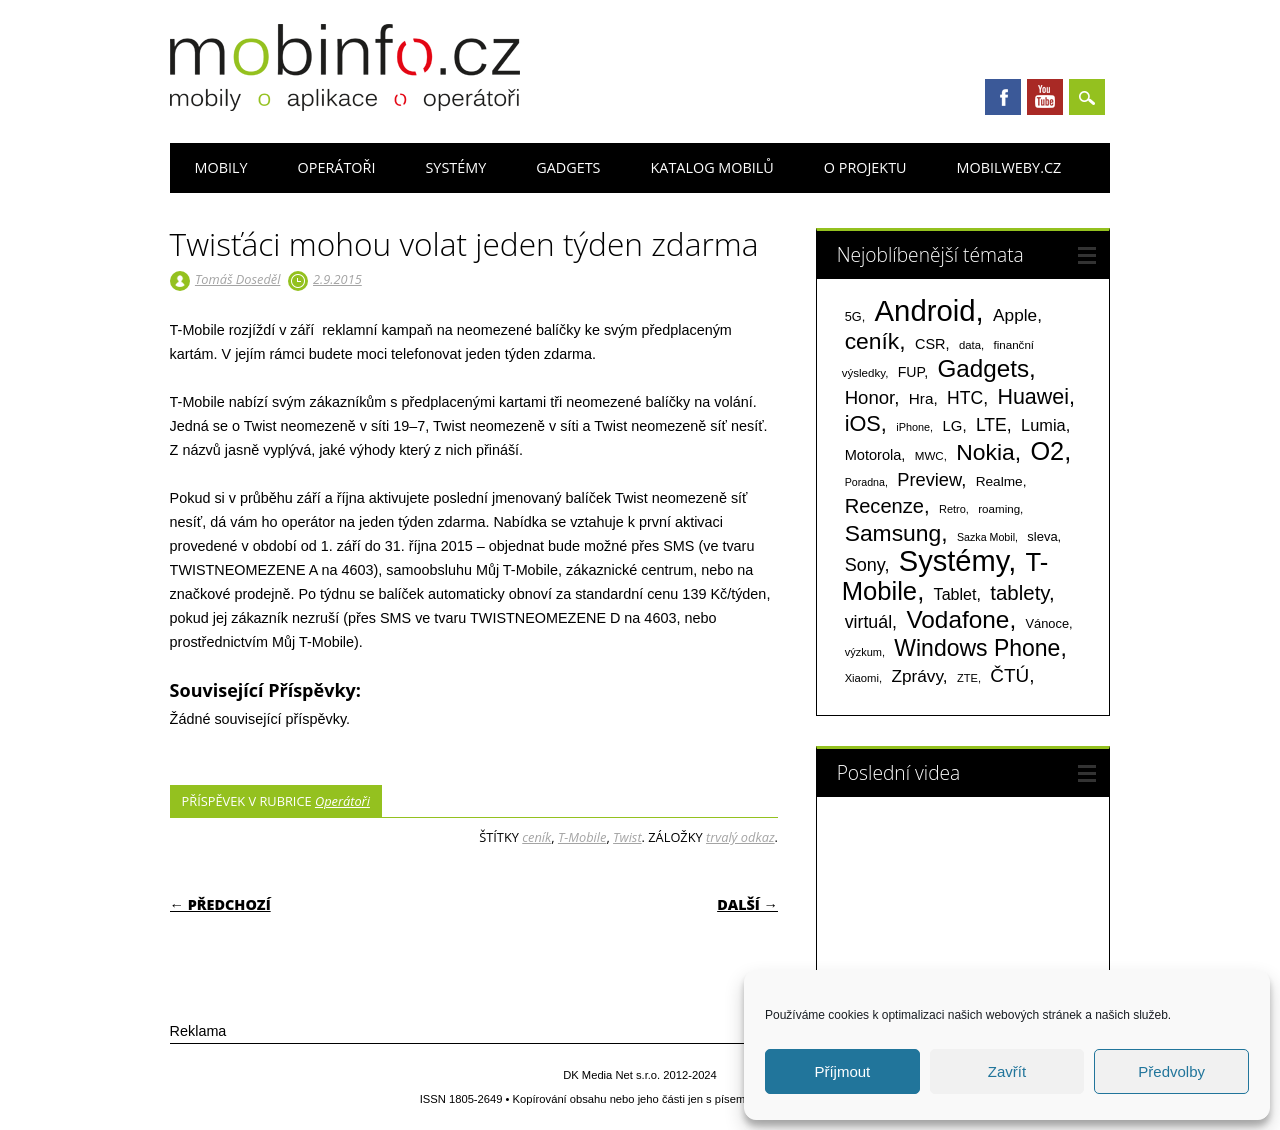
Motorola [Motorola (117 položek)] (873, 455)
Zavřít (1007, 1071)
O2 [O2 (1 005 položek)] (1047, 451)
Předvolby (1171, 1071)
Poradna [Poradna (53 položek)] (865, 482)
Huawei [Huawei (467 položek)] (1033, 397)
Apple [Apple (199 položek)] (1015, 315)
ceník (536, 837)
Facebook (1003, 97)
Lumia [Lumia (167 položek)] (1043, 425)
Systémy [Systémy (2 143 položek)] (953, 561)
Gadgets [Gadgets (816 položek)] (983, 368)
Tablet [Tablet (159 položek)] (955, 594)
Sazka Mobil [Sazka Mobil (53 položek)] (986, 537)
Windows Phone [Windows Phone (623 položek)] (977, 648)
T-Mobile (582, 837)
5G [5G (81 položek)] (853, 316)
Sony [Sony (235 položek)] (865, 565)
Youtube (1045, 97)
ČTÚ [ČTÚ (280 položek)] (1009, 675)
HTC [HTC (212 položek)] (965, 398)
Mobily (221, 167)
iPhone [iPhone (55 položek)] (913, 427)
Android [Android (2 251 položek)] (925, 310)
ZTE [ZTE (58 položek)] (967, 678)
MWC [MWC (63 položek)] (929, 456)
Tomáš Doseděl (237, 279)
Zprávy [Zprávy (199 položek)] (916, 676)
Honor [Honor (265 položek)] (870, 397)
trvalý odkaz (740, 837)
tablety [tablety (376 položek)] (1019, 592)
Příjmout (842, 1071)
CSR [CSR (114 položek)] (930, 344)
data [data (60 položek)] (970, 345)
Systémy (455, 167)
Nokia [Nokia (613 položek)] (985, 452)
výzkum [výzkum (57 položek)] (863, 652)
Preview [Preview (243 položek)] (929, 479)
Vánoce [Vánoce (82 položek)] (1048, 623)
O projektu (865, 167)
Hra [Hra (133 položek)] (921, 398)
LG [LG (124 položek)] (952, 425)
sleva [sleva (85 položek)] (1042, 536)
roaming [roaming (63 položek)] (999, 509)
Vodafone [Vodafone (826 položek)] (957, 619)
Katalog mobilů (712, 167)
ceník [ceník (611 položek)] (872, 341)
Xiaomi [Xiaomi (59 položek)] (862, 678)
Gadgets (568, 167)
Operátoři (337, 167)
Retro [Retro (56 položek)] (952, 509)
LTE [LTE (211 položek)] (991, 425)
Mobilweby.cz (1009, 167)
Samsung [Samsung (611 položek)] (893, 533)
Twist (627, 837)
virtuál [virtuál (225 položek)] (868, 622)
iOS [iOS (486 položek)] (863, 423)
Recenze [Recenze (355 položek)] (884, 506)
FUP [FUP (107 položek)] (911, 372)
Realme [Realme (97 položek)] (999, 481)
